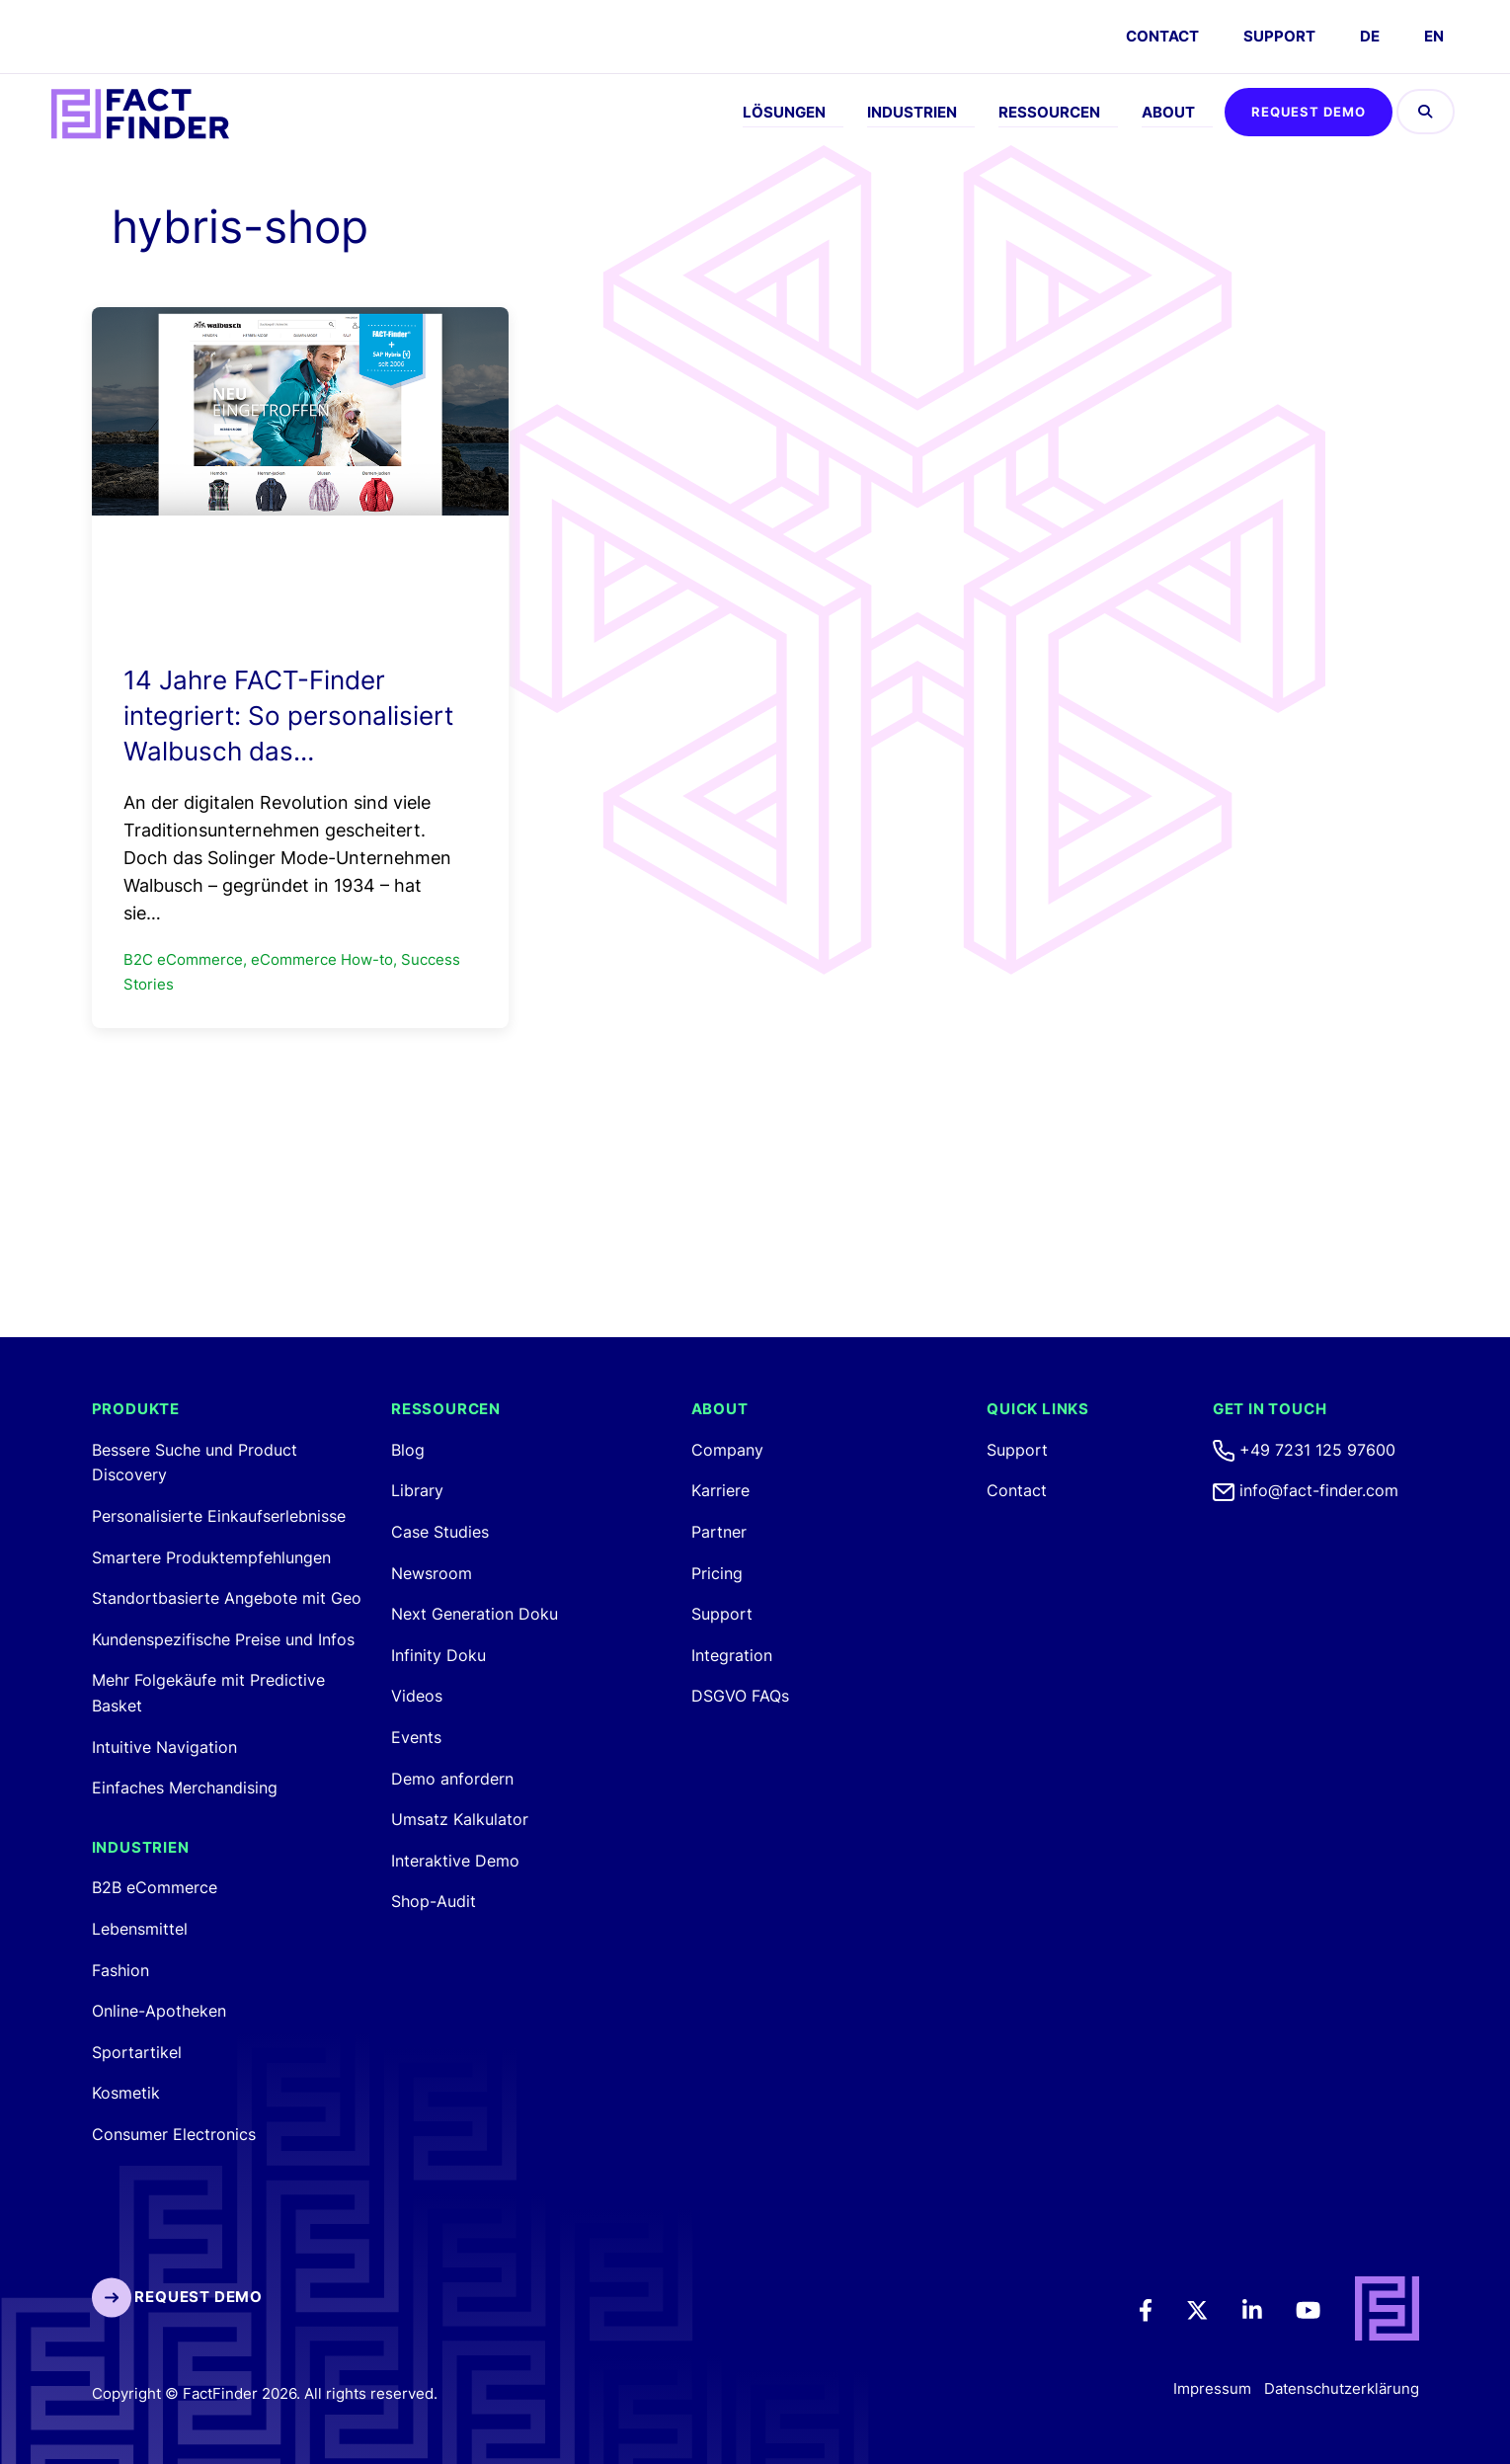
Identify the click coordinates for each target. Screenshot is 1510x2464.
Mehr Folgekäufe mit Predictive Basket (208, 1692)
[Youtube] (1322, 2309)
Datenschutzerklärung (1341, 2389)
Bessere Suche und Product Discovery (194, 1462)
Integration (731, 1655)
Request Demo (1308, 111)
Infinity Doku (438, 1655)
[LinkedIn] (1265, 2309)
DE (1370, 36)
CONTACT (1162, 36)
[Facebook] (1159, 2309)
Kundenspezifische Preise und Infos (223, 1639)
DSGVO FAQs (740, 1696)
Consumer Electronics (174, 2134)
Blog (408, 1450)
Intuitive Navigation (164, 1747)
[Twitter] (1210, 2309)
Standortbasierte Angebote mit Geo (226, 1598)
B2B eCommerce (154, 1887)
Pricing (717, 1573)
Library (417, 1490)
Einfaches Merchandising (185, 1787)
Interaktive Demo (455, 1860)
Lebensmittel (140, 1929)
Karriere (720, 1490)
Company (727, 1450)
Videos (416, 1696)
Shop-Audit (433, 1901)
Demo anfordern (452, 1778)
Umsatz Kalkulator (459, 1819)
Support (1279, 36)
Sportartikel (137, 2052)
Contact (1017, 1490)
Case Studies (440, 1532)
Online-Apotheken (159, 2011)
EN (1434, 36)
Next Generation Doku (474, 1614)
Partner (719, 1532)
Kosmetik (126, 2093)
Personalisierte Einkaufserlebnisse (219, 1516)
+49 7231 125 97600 (1304, 1450)
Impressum (1212, 2389)
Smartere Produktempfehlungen (211, 1557)
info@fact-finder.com (1305, 1490)
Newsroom (431, 1573)
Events (416, 1737)
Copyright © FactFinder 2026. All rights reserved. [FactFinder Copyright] (264, 2393)
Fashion (120, 1970)
